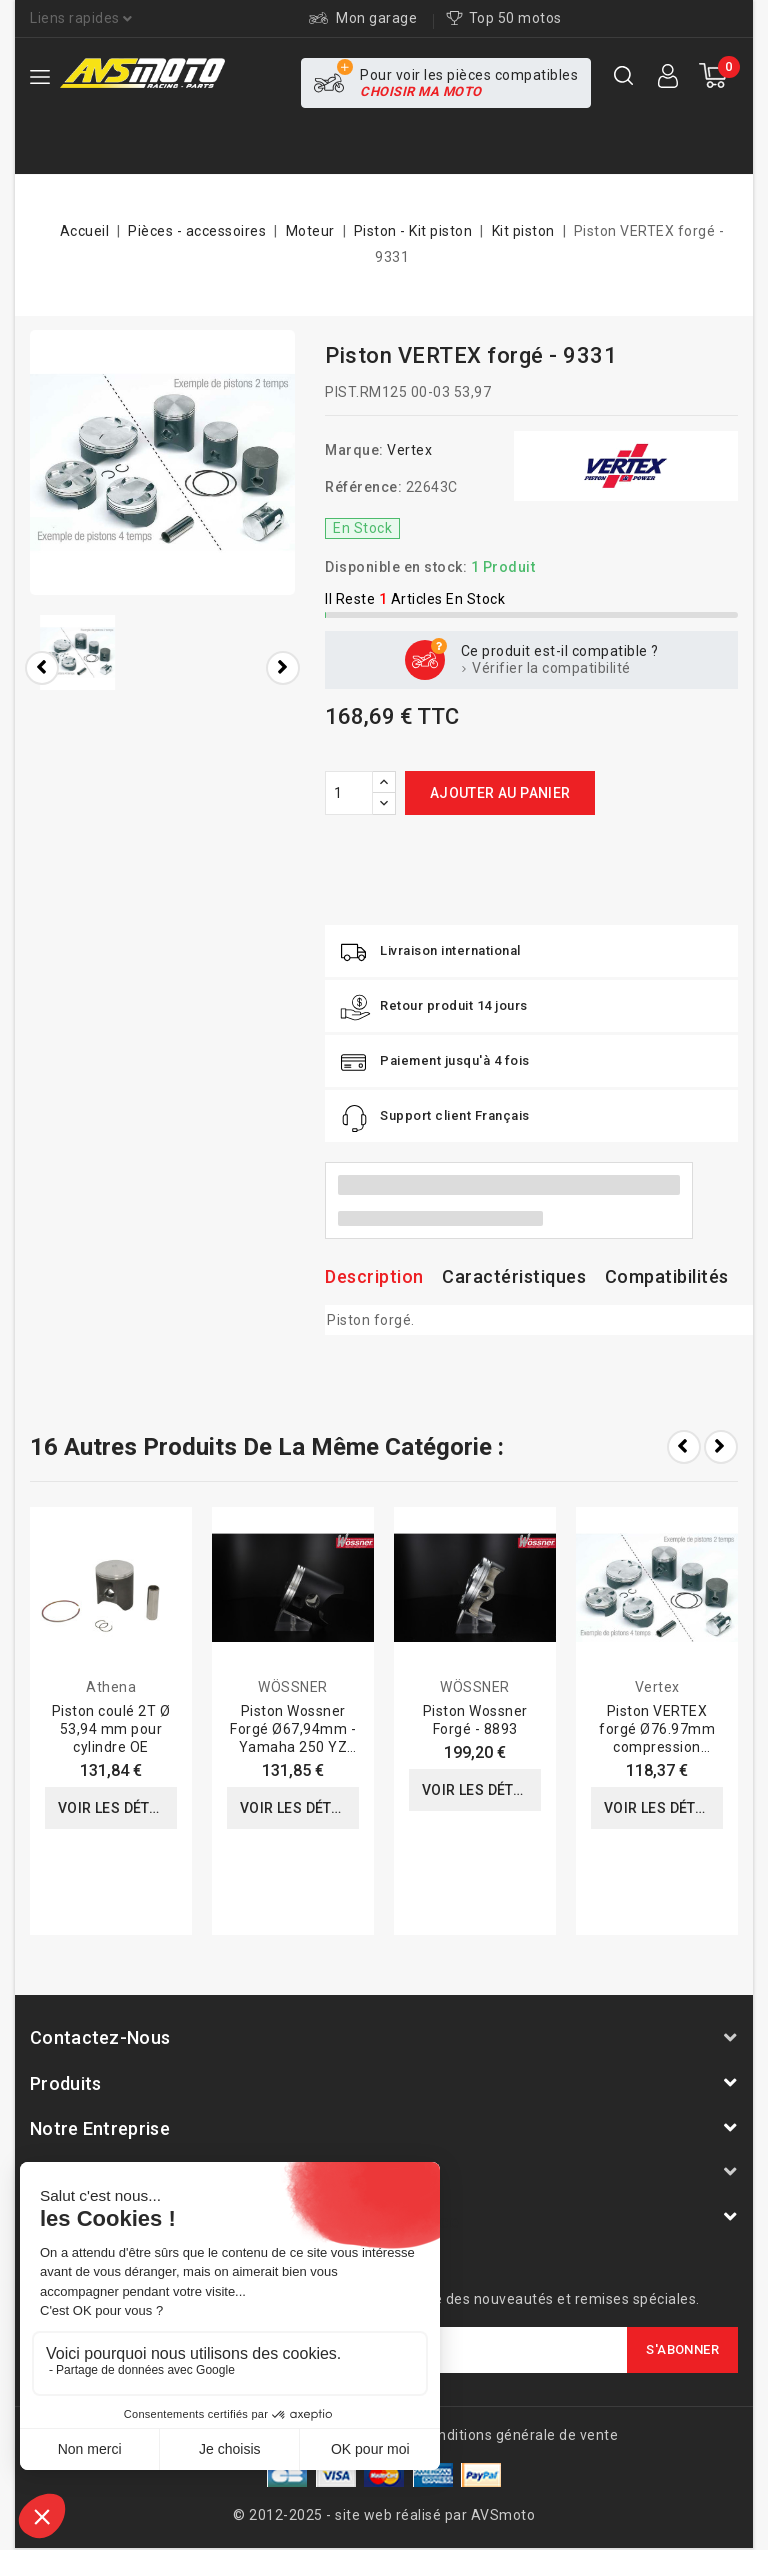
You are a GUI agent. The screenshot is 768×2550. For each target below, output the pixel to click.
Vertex (409, 450)
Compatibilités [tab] (667, 1276)
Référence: (363, 487)
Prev (684, 1447)
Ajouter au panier (500, 793)
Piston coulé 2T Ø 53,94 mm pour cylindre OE (111, 1729)
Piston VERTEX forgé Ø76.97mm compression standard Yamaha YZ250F (657, 1747)
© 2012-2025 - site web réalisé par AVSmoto (384, 2515)
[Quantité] (349, 793)
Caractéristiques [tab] (514, 1276)
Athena (111, 1687)
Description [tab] (374, 1276)
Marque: (354, 450)
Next (721, 1447)
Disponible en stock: (396, 567)
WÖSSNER (293, 1687)
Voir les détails (117, 1808)
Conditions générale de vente (519, 2435)
